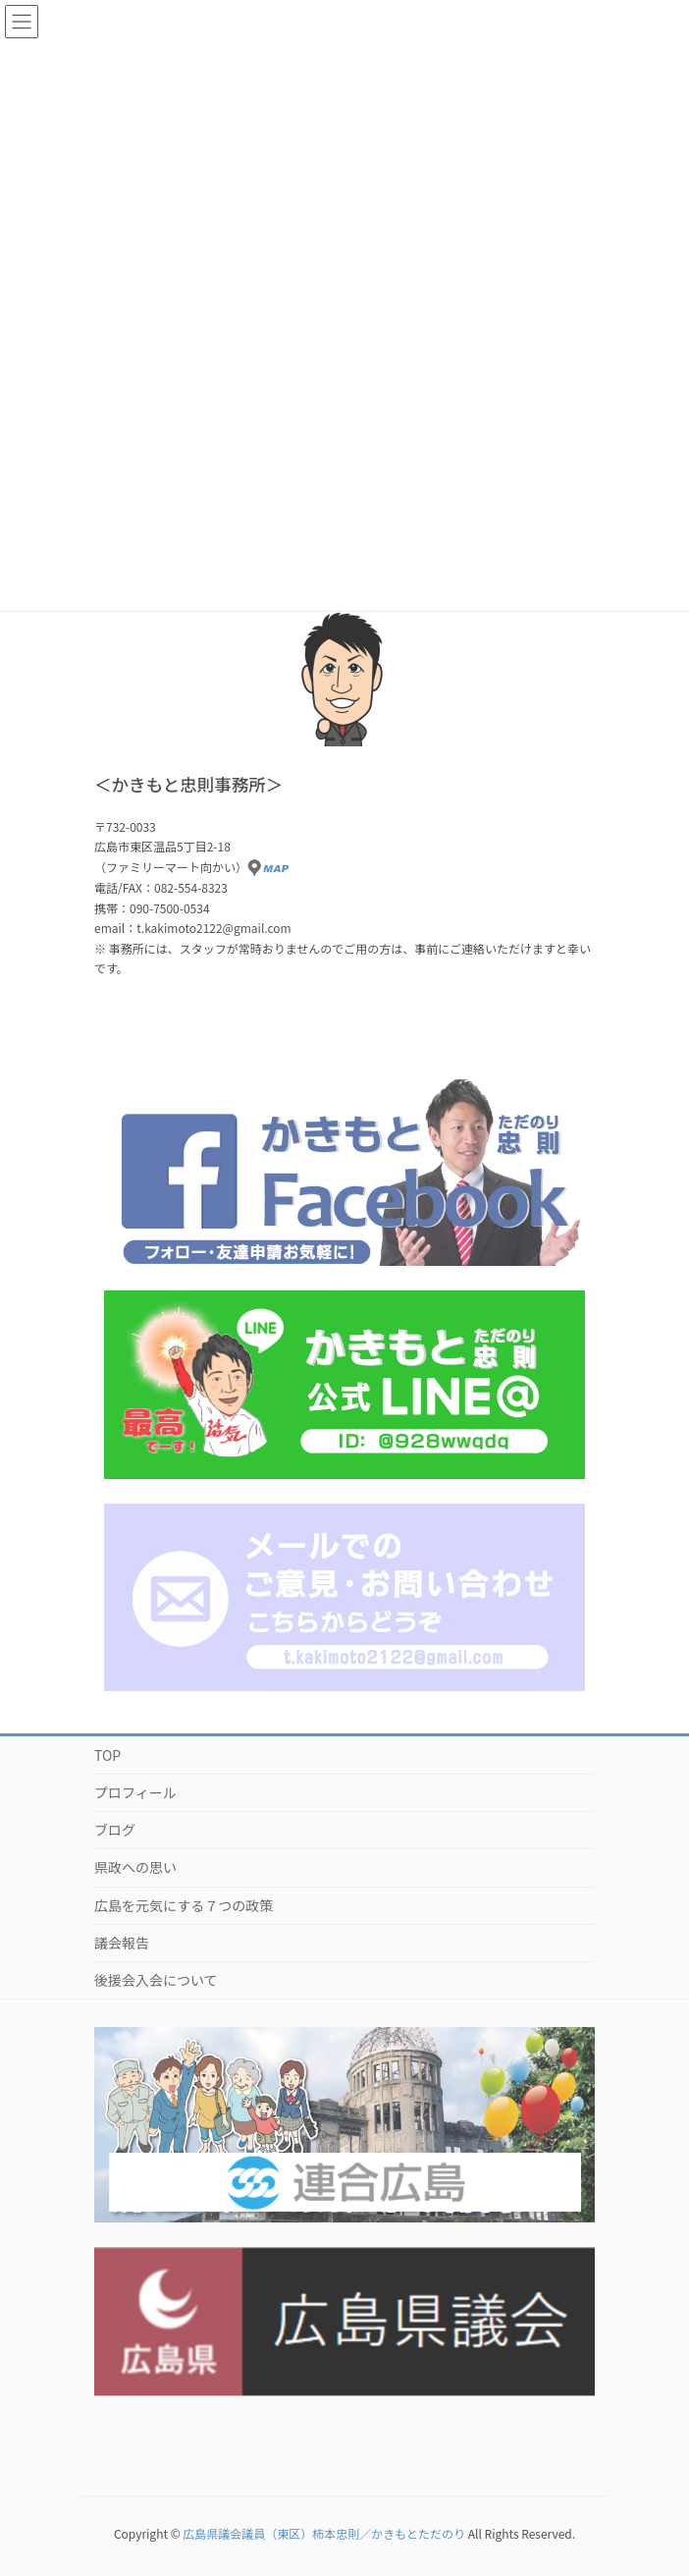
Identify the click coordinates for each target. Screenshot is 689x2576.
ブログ (114, 1829)
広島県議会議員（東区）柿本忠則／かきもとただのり (324, 2533)
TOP (107, 1755)
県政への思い (135, 1867)
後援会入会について (156, 1980)
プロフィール (135, 1792)
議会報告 (121, 1942)
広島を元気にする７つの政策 (183, 1905)
